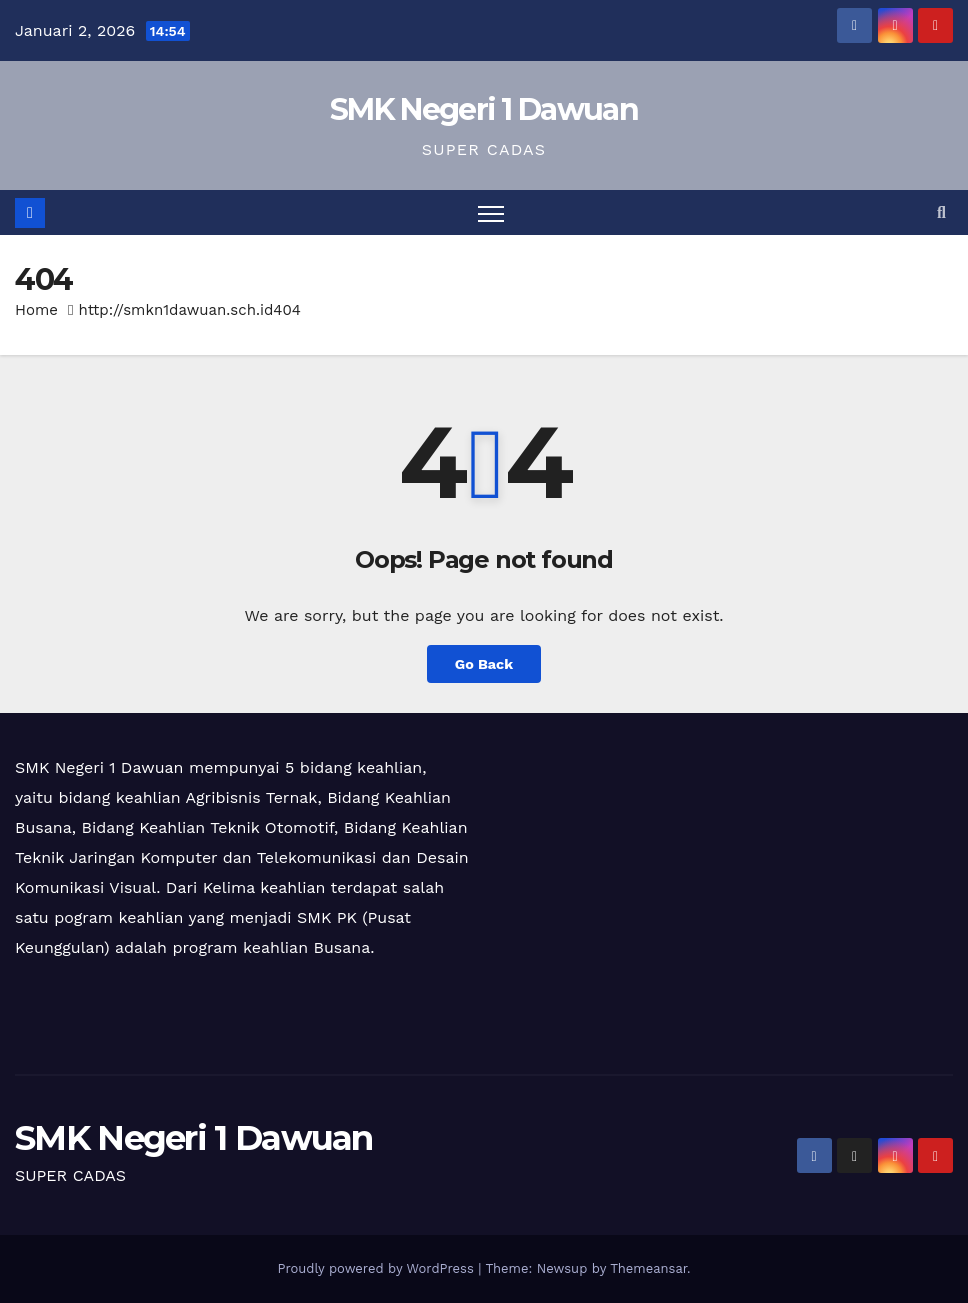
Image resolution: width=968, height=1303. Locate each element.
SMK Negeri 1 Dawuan (484, 109)
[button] (941, 212)
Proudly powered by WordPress (377, 1268)
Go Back (484, 664)
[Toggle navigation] (491, 212)
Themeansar (648, 1268)
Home (36, 310)
